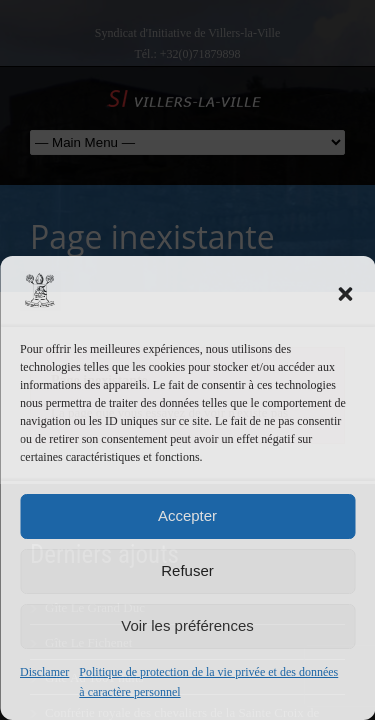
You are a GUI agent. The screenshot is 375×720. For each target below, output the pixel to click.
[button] (345, 294)
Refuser (187, 570)
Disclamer (44, 672)
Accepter (187, 515)
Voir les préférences (187, 625)
